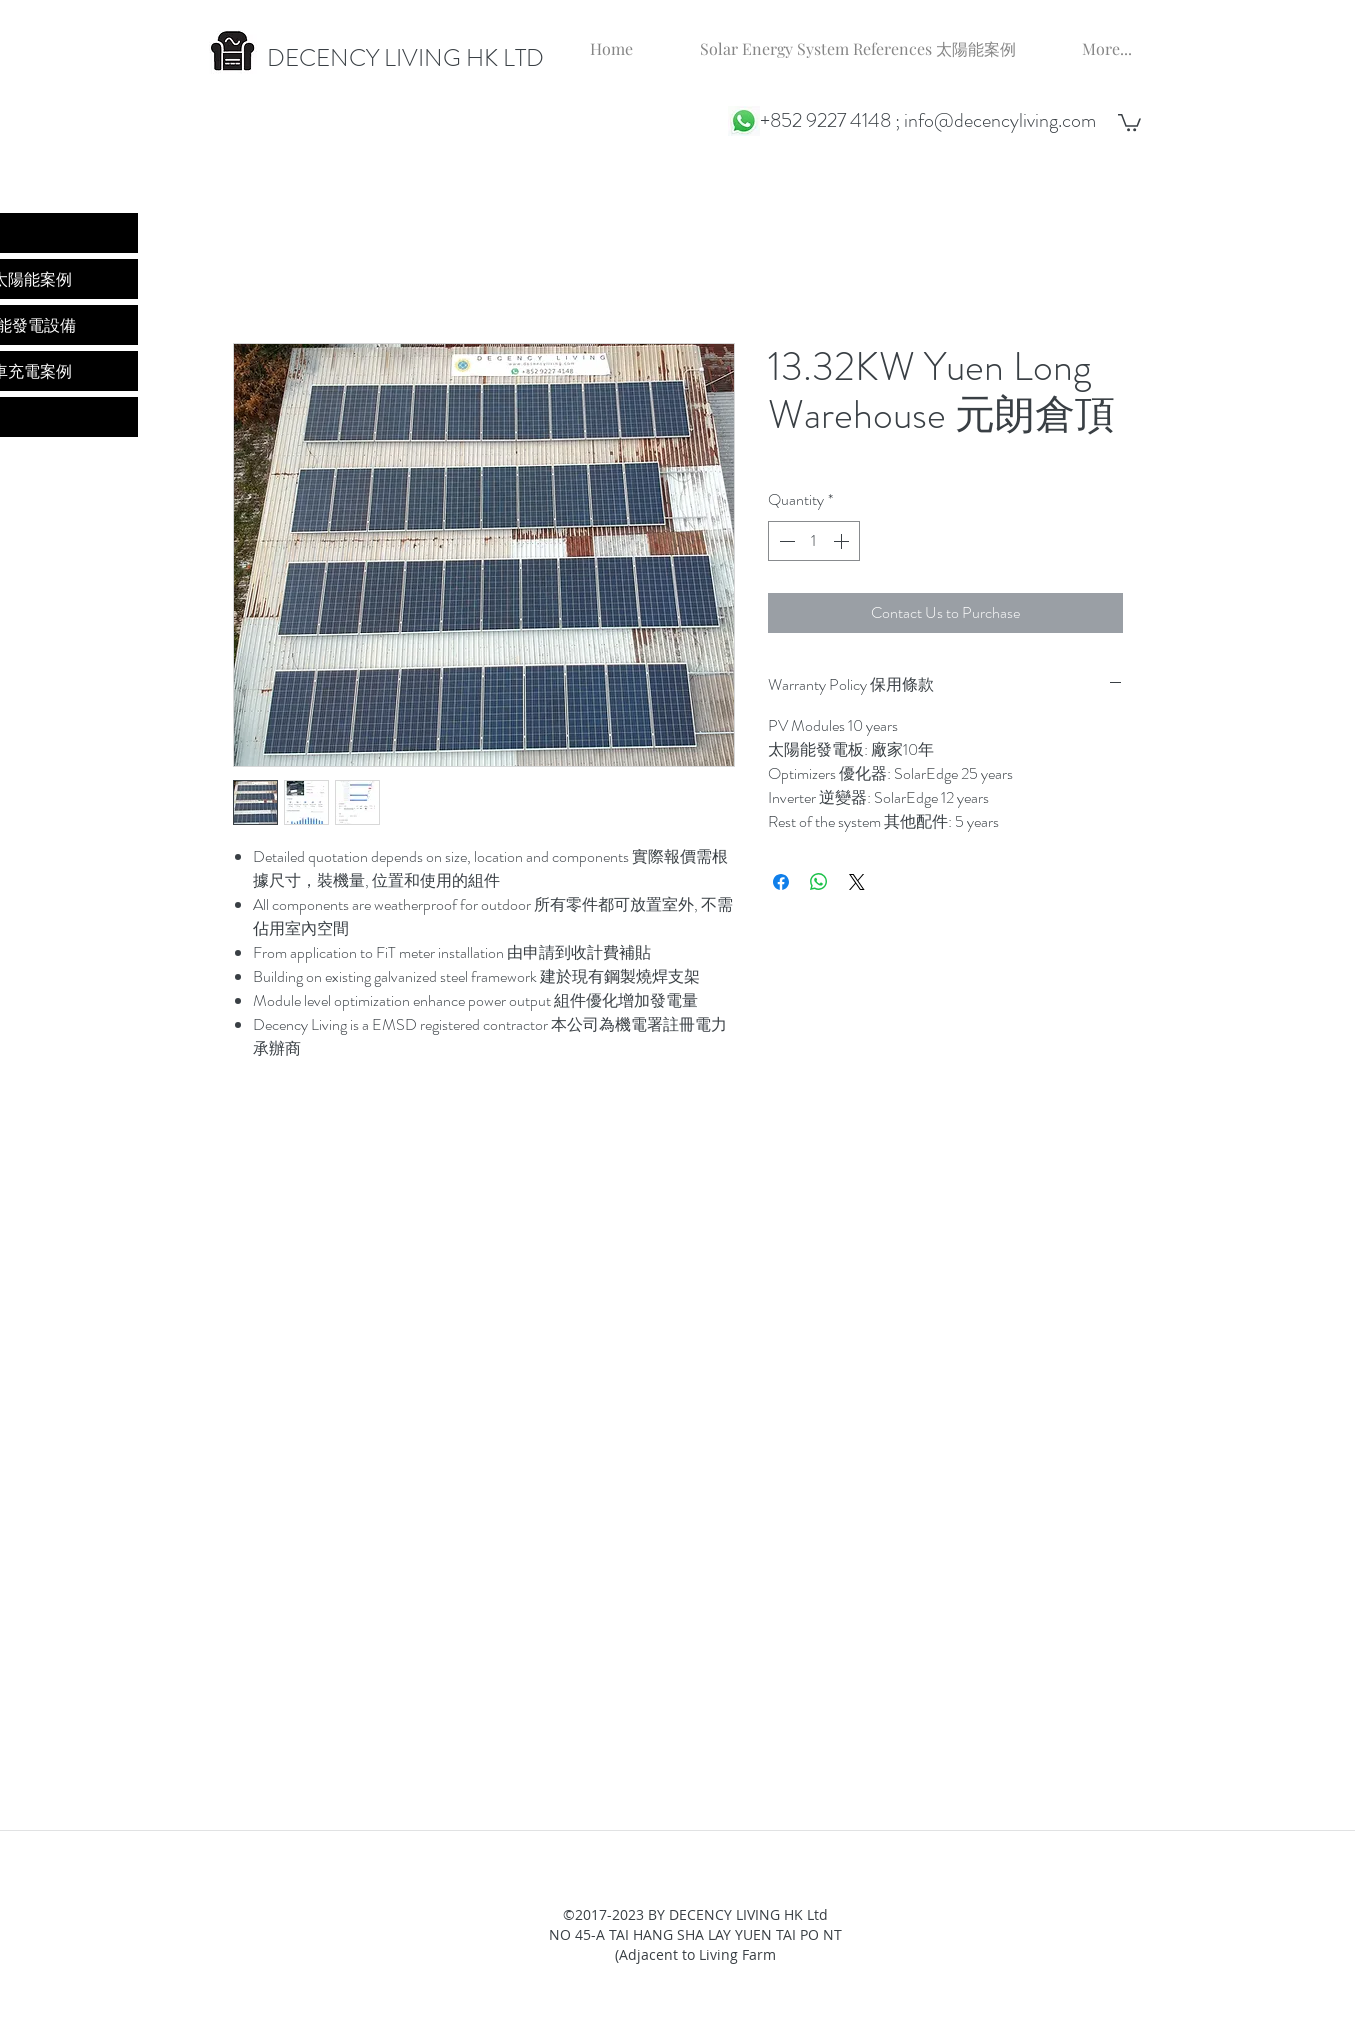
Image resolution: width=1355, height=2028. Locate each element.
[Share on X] (857, 882)
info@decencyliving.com (1000, 120)
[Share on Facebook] (781, 882)
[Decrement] (785, 541)
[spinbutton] (814, 541)
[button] (1129, 121)
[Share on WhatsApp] (819, 882)
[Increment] (843, 541)
